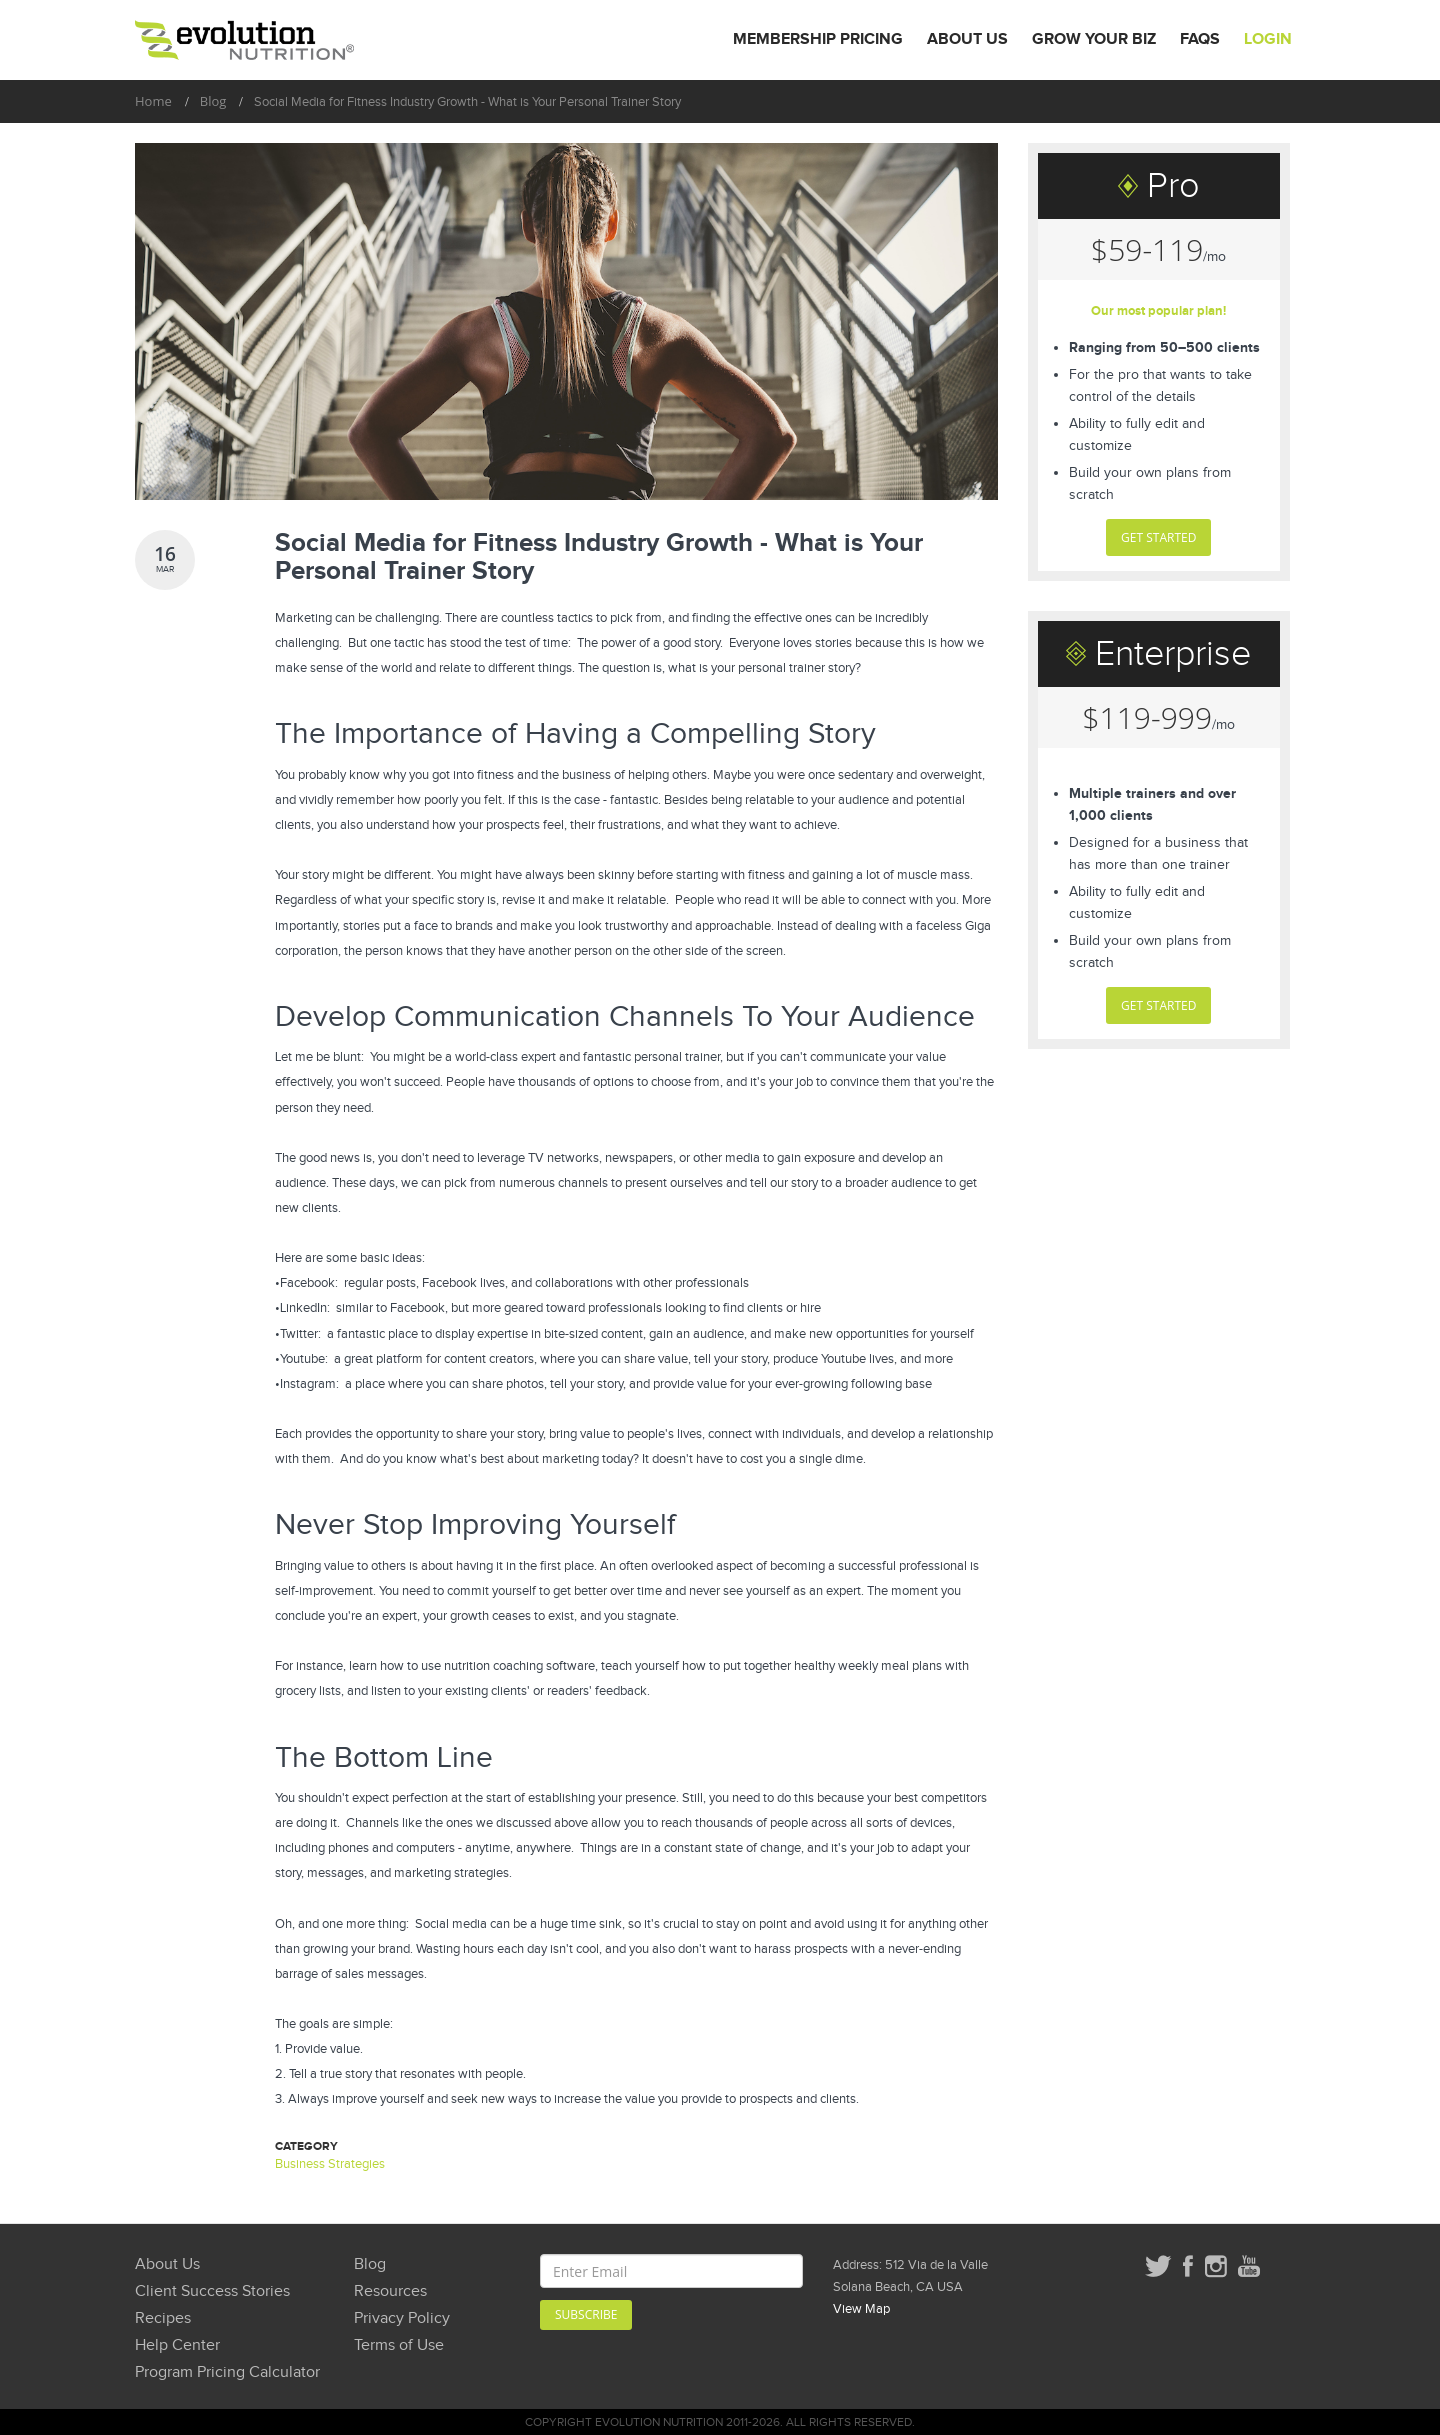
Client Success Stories (212, 2291)
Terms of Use (399, 2345)
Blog (213, 101)
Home (153, 101)
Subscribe (586, 2314)
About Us (967, 39)
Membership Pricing (818, 39)
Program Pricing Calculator (227, 2372)
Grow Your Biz (1094, 39)
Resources (390, 2291)
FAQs (1200, 39)
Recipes (163, 2318)
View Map (861, 2309)
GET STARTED (1158, 537)
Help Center (177, 2345)
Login (1268, 39)
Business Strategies (330, 2164)
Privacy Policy (402, 2318)
